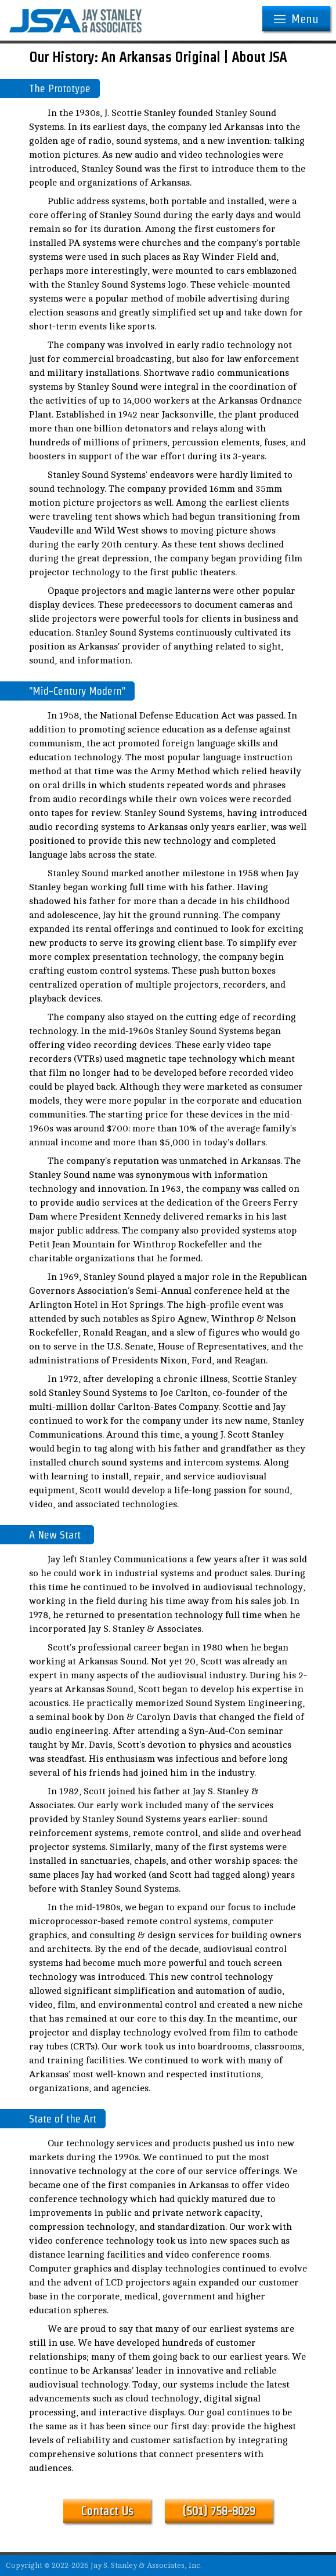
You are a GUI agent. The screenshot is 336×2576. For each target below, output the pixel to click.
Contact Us (107, 2511)
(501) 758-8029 (218, 2511)
